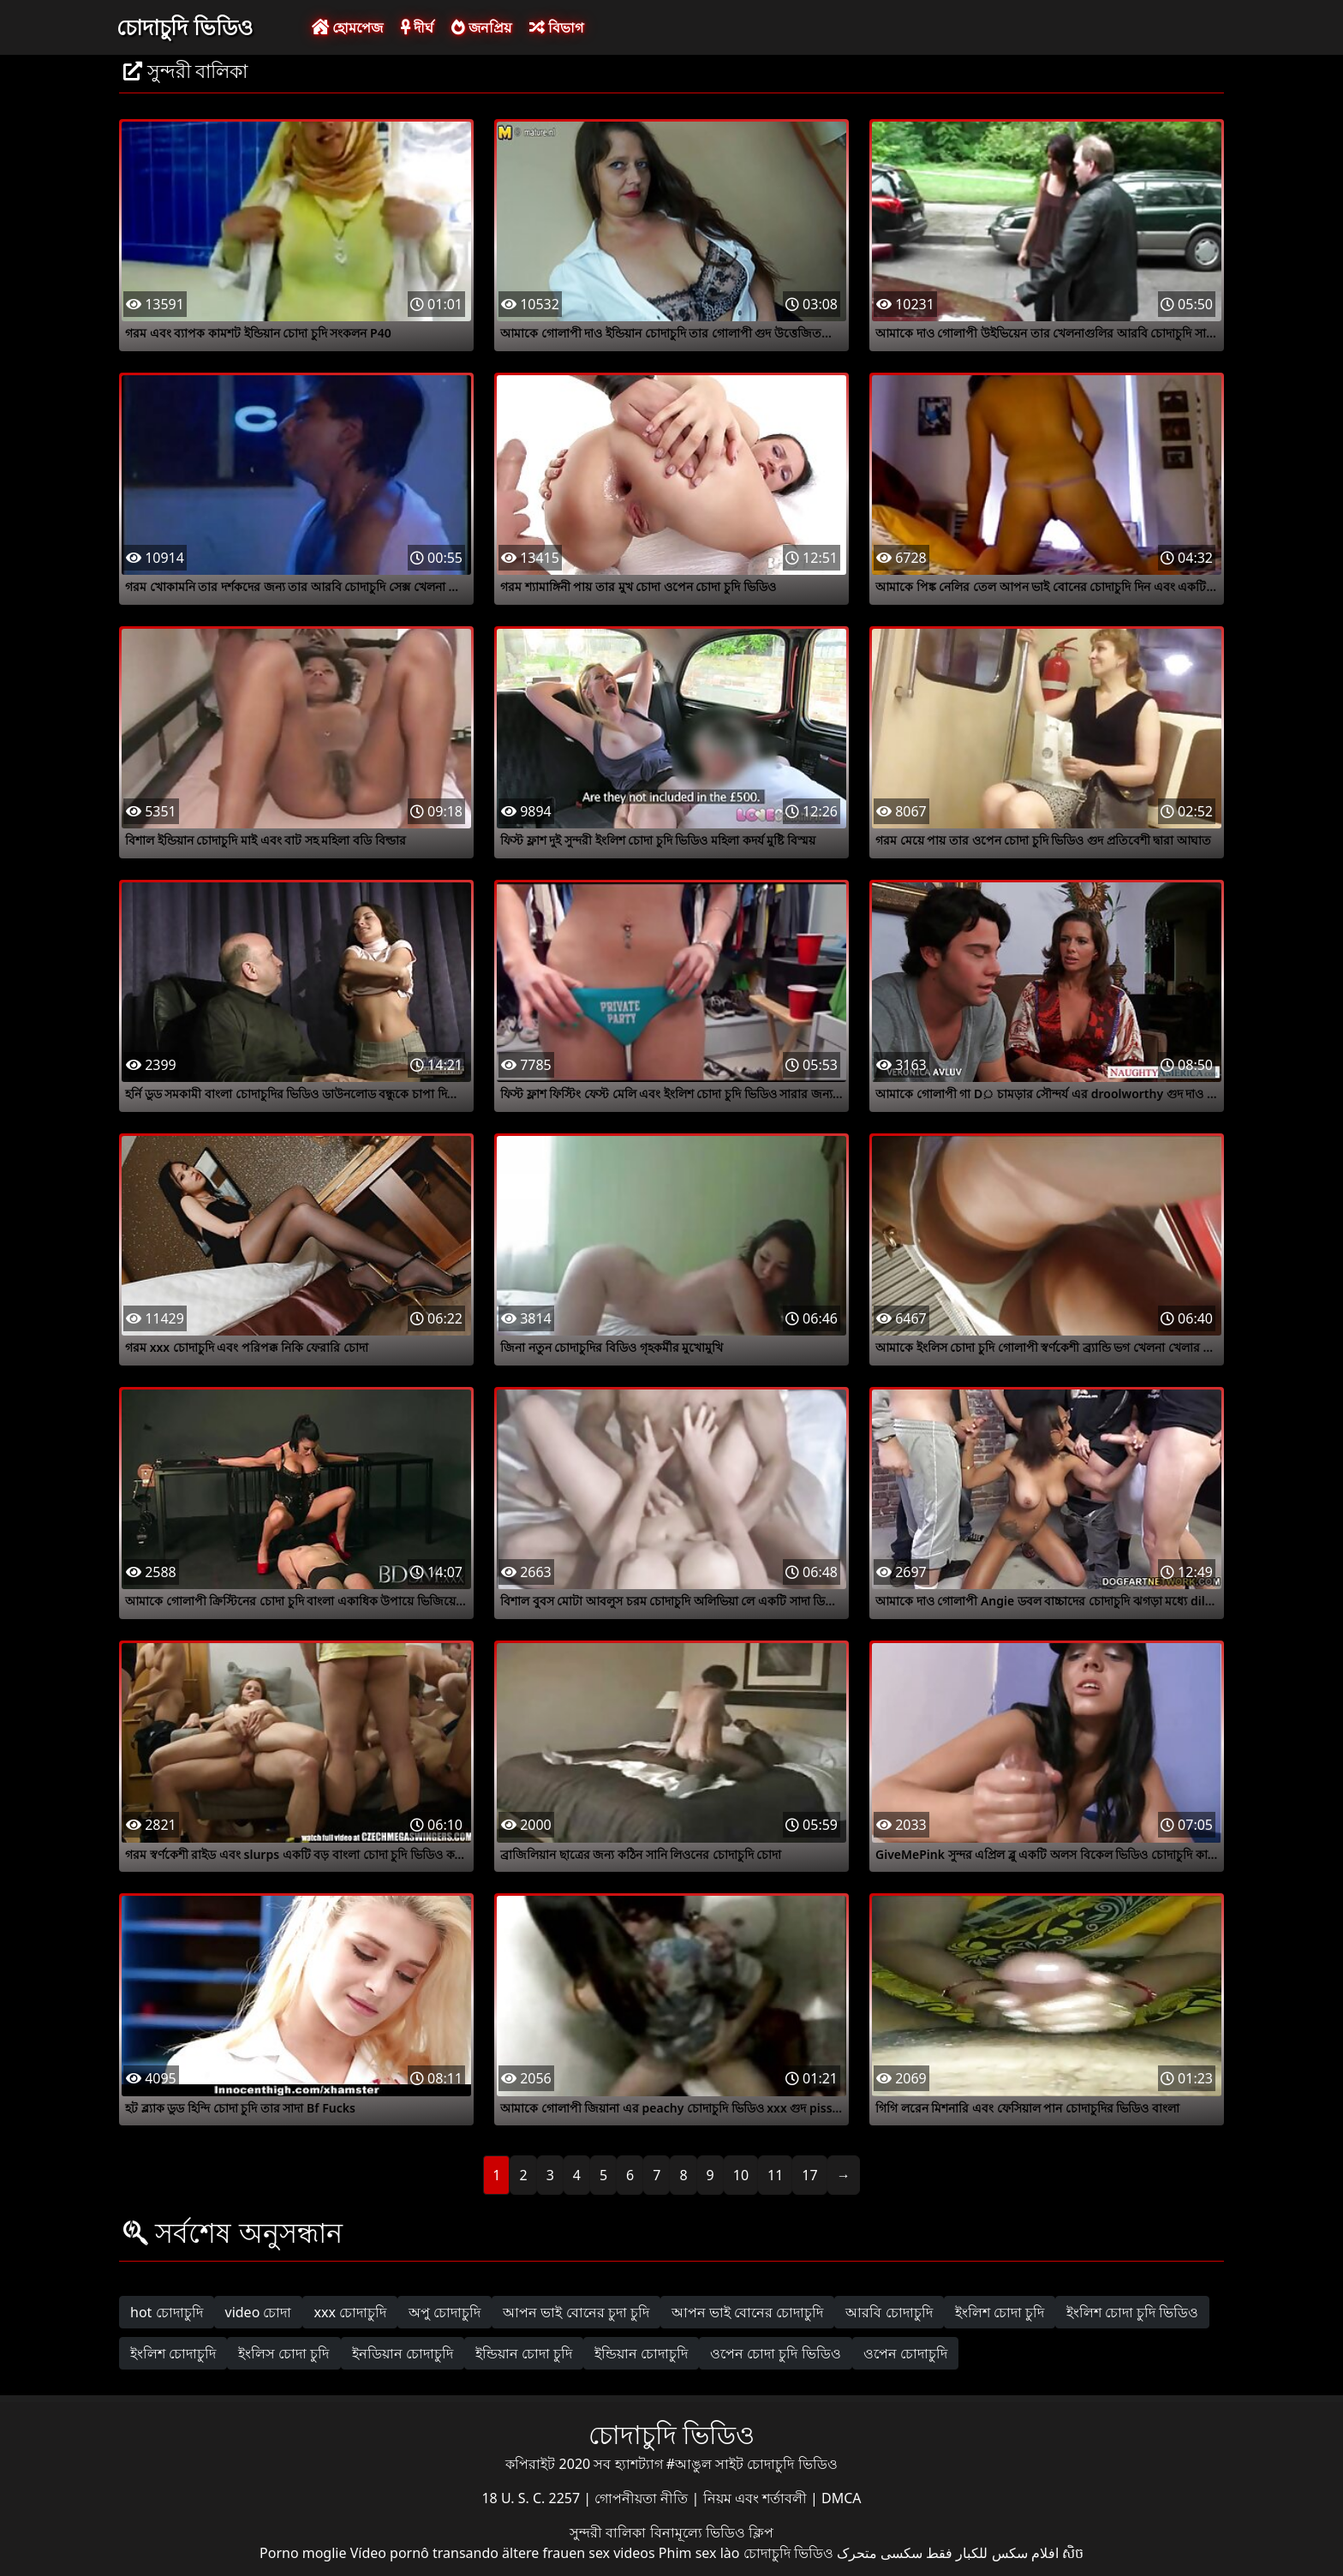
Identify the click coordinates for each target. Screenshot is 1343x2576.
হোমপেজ (347, 27)
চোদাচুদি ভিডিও (184, 26)
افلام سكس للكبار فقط (992, 2552)
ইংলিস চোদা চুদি (283, 2353)
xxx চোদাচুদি (349, 2312)
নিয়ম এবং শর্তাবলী (756, 2498)
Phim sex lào (699, 2552)
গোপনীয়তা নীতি (642, 2498)
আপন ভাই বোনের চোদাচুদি (747, 2312)
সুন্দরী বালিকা (609, 2532)
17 (809, 2175)
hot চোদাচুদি (166, 2312)
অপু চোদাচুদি (444, 2312)
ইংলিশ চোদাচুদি (173, 2353)
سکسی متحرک (879, 2552)
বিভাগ (556, 27)
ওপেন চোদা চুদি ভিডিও (775, 2353)
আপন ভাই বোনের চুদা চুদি (576, 2312)
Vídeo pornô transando (424, 2552)
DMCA (841, 2498)
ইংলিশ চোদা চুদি (999, 2312)
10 (741, 2175)
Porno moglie (303, 2552)
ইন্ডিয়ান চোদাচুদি (641, 2353)
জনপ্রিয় (481, 27)
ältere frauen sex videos (578, 2552)
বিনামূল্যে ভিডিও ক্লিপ (711, 2532)
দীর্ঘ (417, 27)
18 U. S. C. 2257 (532, 2498)
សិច (1072, 2552)
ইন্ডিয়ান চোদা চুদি (523, 2353)
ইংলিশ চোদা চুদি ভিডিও (1132, 2312)
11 (775, 2175)
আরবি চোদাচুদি (888, 2312)
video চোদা (258, 2312)
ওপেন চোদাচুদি (905, 2353)
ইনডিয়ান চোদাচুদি (402, 2353)
